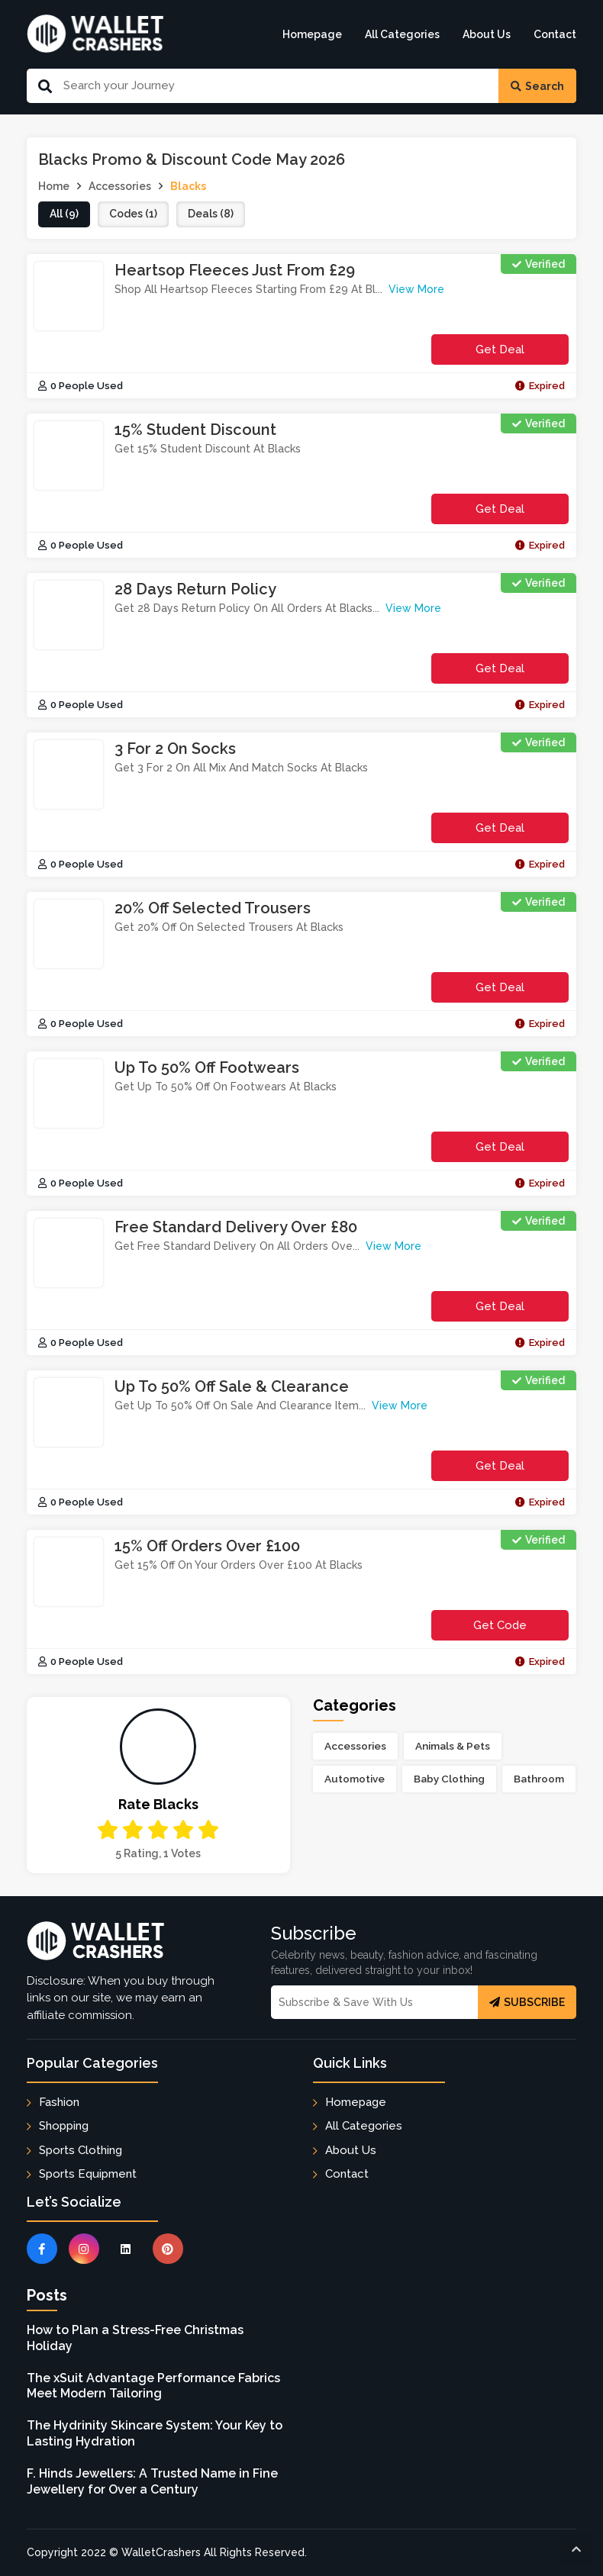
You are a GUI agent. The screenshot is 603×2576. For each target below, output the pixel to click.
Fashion (59, 2102)
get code (500, 1629)
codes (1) (133, 214)
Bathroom (539, 1779)
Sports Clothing (80, 2150)
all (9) (64, 214)
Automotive (354, 1779)
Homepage (312, 34)
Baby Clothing (449, 1779)
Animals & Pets (452, 1746)
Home (53, 186)
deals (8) (211, 214)
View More (416, 289)
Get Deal (500, 349)
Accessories (355, 1746)
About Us (487, 34)
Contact (555, 34)
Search (537, 86)
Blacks (188, 186)
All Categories (402, 34)
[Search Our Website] (275, 86)
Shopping (64, 2126)
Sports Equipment (88, 2174)
